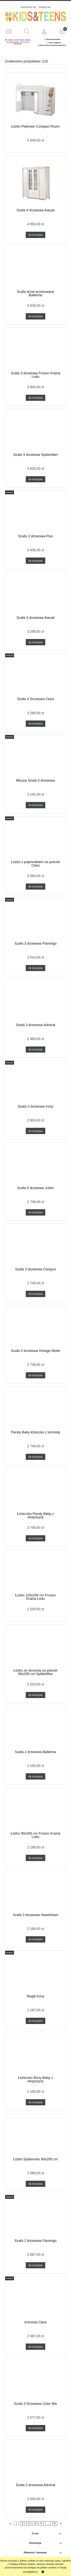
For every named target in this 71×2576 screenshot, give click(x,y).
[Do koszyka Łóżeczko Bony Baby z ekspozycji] (35, 2102)
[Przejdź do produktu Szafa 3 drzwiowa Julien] (35, 1165)
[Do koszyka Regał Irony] (35, 2021)
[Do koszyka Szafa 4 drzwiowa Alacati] (35, 235)
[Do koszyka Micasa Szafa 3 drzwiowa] (35, 805)
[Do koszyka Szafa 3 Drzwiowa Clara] (35, 723)
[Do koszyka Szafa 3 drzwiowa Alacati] (35, 642)
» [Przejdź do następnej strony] (61, 2523)
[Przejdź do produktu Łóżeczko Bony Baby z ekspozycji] (35, 2055)
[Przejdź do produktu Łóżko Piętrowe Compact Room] (35, 99)
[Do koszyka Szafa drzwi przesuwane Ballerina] (35, 316)
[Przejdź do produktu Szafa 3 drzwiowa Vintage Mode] (35, 1328)
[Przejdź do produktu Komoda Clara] (35, 2299)
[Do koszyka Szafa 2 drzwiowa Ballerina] (35, 1776)
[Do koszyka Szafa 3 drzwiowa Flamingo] (35, 968)
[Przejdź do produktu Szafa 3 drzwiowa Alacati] (35, 595)
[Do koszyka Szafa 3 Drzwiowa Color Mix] (35, 2428)
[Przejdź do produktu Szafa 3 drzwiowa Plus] (35, 513)
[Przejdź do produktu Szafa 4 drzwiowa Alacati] (35, 183)
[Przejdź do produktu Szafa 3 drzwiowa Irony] (35, 1084)
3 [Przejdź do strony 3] (29, 2523)
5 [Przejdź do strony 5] (41, 2523)
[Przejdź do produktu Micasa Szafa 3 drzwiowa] (35, 758)
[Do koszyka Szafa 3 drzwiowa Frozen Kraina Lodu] (35, 398)
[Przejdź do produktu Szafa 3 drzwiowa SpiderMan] (35, 432)
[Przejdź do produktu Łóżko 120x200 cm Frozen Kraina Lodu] (35, 1572)
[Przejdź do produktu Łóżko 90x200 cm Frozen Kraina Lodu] (35, 1811)
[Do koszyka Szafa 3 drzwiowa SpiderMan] (35, 479)
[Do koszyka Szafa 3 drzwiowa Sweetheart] (35, 1939)
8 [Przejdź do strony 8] (54, 2523)
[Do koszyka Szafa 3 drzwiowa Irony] (35, 1131)
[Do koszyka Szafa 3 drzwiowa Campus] (35, 1294)
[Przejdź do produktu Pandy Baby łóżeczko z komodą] (35, 1409)
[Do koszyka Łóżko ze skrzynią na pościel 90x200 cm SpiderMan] (35, 1695)
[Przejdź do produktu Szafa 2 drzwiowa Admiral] (35, 2462)
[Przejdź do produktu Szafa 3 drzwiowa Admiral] (35, 1002)
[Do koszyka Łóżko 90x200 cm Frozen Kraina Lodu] (35, 1858)
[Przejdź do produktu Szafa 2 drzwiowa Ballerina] (35, 1729)
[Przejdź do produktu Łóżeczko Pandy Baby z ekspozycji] (35, 1491)
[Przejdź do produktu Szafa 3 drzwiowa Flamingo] (35, 921)
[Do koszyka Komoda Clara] (35, 2347)
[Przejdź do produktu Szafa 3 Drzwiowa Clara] (35, 676)
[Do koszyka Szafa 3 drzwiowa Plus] (35, 561)
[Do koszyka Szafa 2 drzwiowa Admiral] (35, 2510)
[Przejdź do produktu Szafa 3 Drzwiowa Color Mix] (35, 2381)
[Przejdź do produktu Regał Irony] (35, 1974)
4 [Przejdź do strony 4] (35, 2523)
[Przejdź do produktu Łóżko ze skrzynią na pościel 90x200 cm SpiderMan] (35, 1648)
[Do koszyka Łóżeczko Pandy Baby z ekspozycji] (35, 1538)
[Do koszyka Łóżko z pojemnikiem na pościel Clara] (35, 886)
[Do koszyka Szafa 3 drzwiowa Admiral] (35, 1049)
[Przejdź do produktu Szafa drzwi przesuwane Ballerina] (35, 269)
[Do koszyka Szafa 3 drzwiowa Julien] (35, 1212)
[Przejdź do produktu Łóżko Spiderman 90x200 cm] (35, 2136)
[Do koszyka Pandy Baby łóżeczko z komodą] (35, 1457)
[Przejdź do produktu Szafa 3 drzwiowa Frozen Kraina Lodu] (35, 350)
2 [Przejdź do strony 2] (22, 2523)
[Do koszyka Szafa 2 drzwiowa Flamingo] (35, 2265)
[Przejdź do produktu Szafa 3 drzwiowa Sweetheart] (35, 1892)
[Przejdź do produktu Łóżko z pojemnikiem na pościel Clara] (35, 839)
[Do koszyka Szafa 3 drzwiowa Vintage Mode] (35, 1375)
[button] (9, 31)
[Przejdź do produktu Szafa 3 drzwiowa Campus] (35, 1247)
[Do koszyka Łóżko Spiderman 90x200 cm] (35, 2184)
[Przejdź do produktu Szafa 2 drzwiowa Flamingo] (35, 2218)
